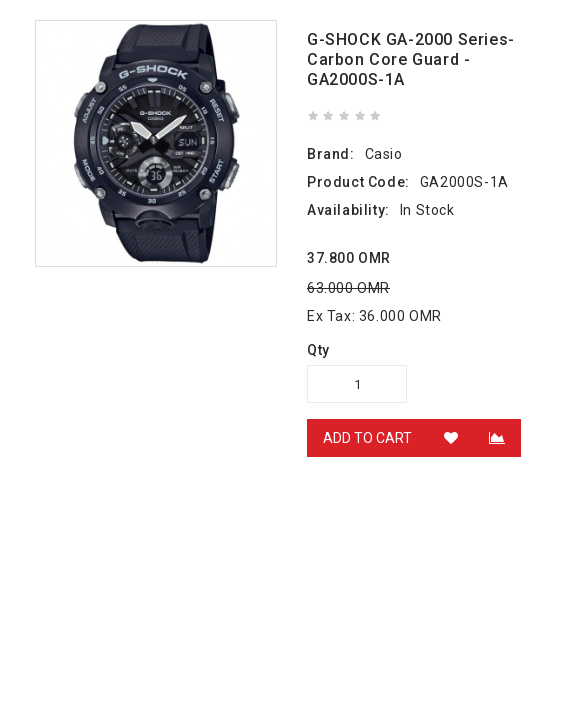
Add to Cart (367, 438)
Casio (384, 154)
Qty (318, 350)
